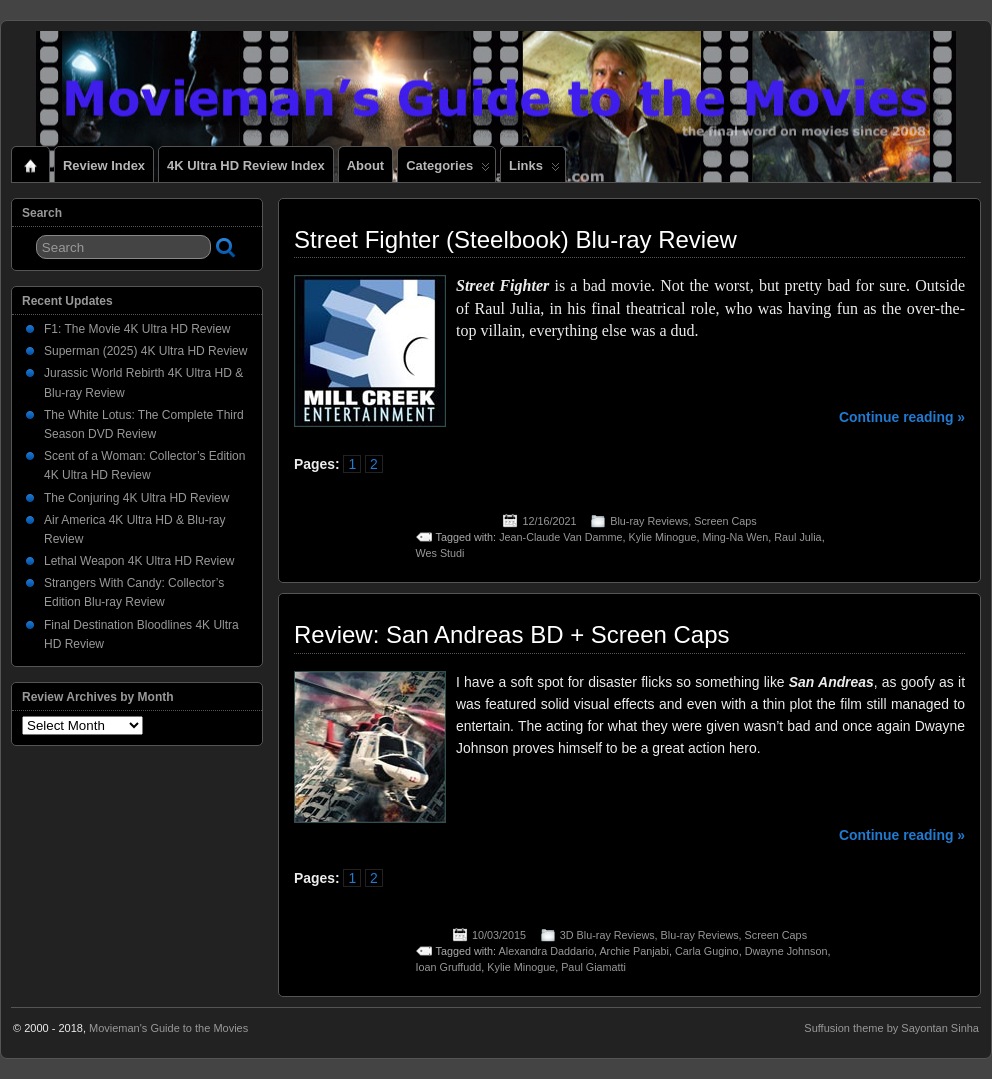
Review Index (104, 165)
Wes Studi (440, 553)
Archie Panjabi (634, 951)
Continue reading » (902, 417)
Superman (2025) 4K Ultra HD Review (145, 351)
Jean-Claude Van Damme (560, 537)
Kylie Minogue (663, 537)
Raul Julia (797, 537)
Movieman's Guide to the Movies (168, 1028)
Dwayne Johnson (786, 951)
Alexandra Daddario (546, 951)
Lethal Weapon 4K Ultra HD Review (139, 561)
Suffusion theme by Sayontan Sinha (891, 1028)
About (365, 165)
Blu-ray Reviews (649, 521)
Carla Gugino (707, 951)
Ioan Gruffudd (449, 967)
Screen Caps (725, 521)
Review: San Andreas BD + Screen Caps (512, 634)
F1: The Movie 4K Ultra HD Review (137, 329)
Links (534, 170)
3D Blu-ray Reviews (607, 935)
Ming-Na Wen (735, 537)
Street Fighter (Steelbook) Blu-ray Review (515, 239)
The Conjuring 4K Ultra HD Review (136, 498)
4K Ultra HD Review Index (246, 165)
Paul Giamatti (593, 967)
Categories (448, 170)
